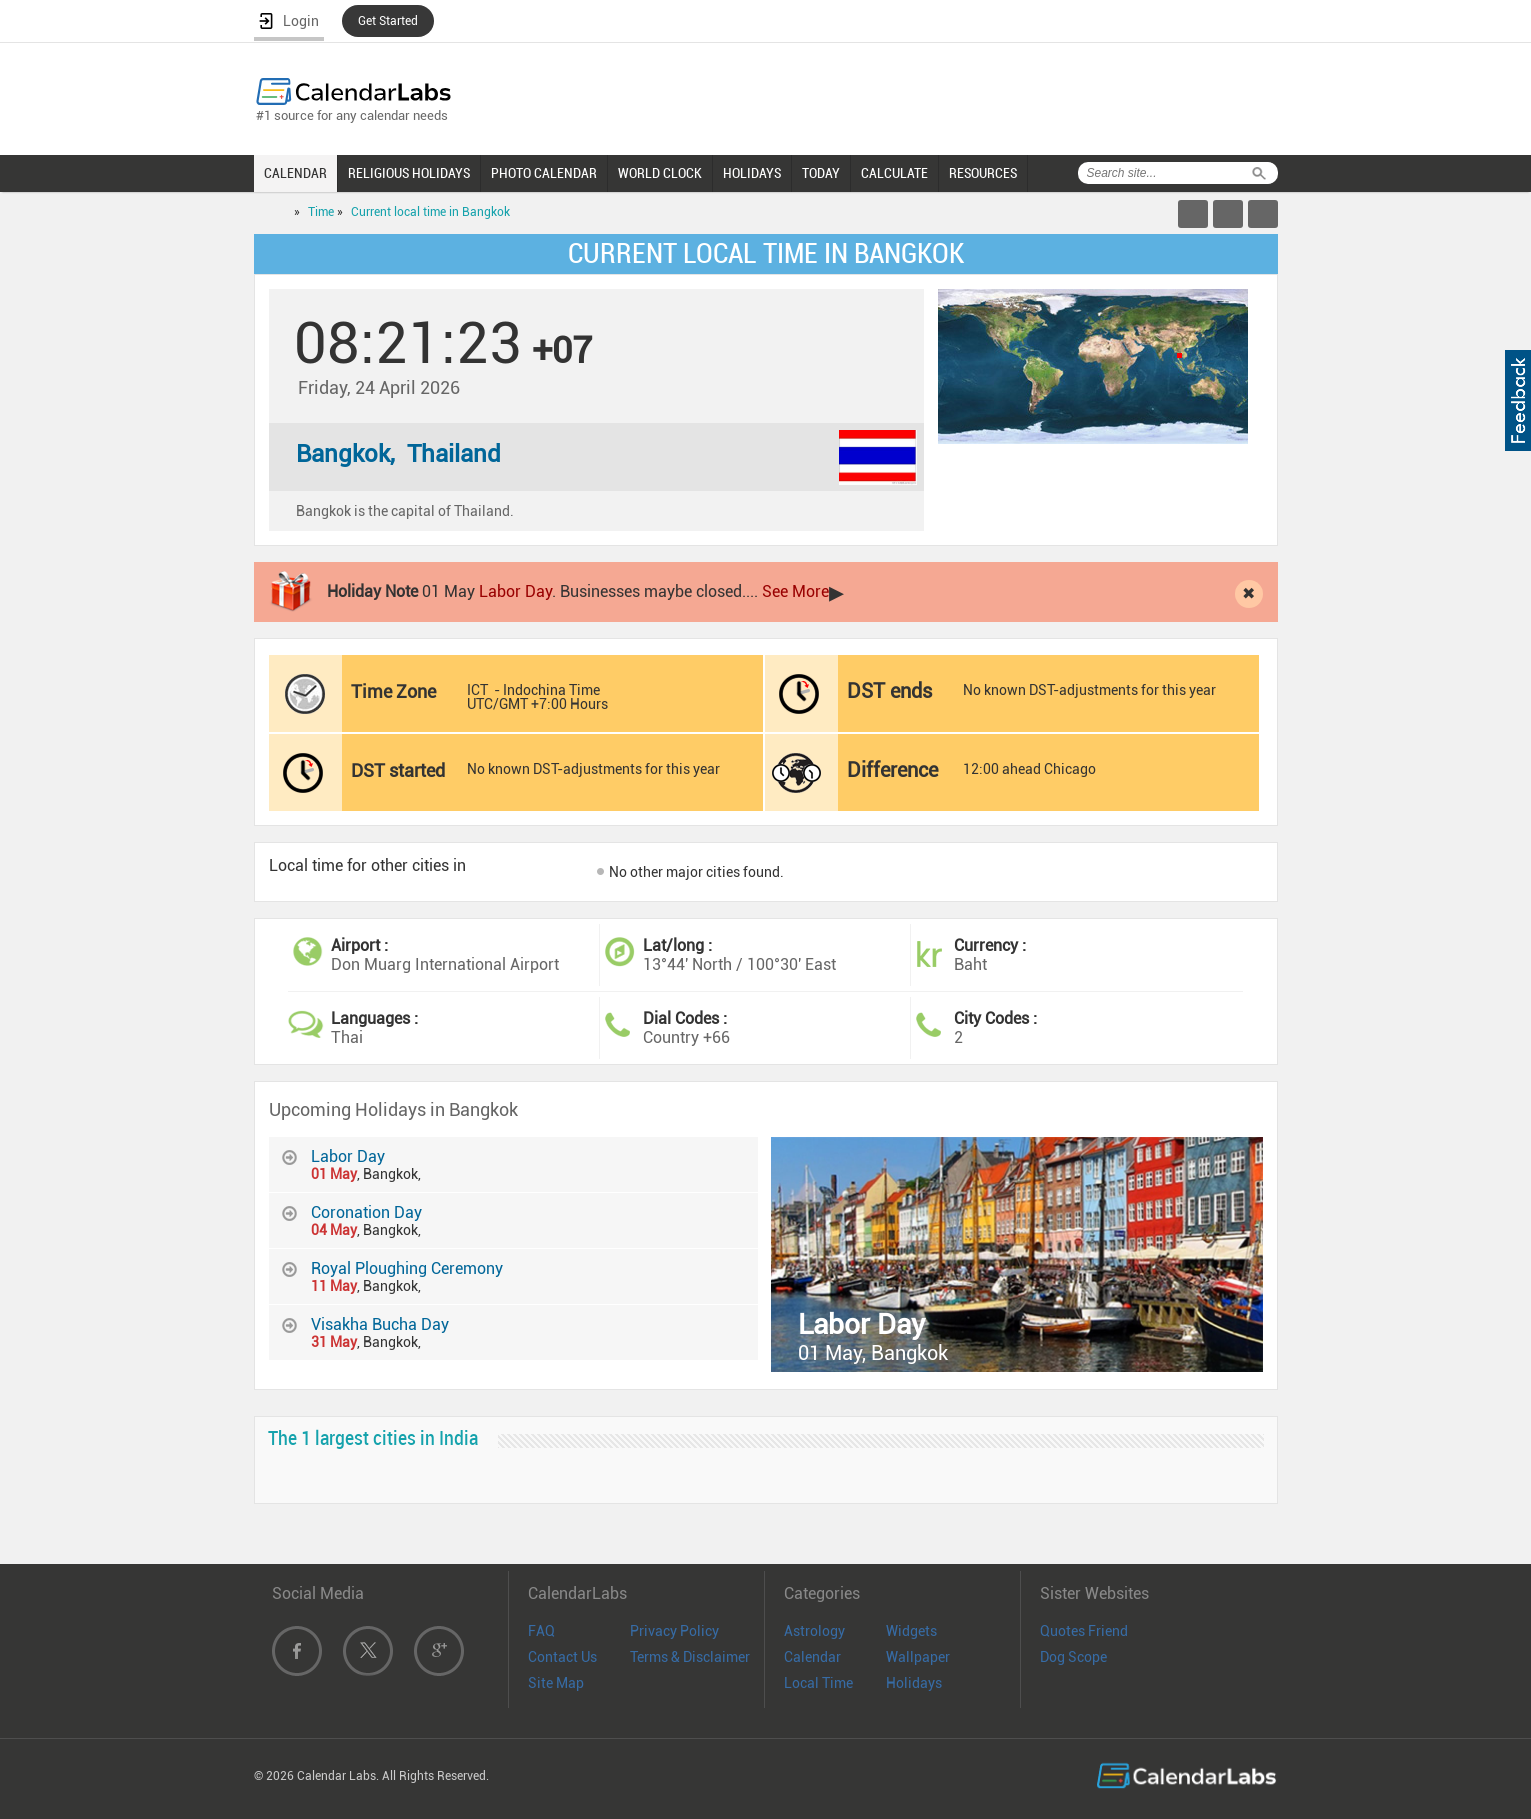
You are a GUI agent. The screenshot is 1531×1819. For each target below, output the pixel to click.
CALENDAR (295, 173)
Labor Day (515, 591)
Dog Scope (1073, 1657)
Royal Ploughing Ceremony (407, 1268)
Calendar (812, 1657)
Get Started (388, 21)
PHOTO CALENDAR (544, 173)
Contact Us (562, 1657)
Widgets (911, 1631)
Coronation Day (366, 1212)
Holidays (914, 1683)
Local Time (818, 1683)
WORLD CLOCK (660, 173)
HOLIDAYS (752, 173)
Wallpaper (918, 1657)
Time (321, 212)
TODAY (821, 173)
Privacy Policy (674, 1631)
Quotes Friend (1084, 1631)
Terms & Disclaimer (690, 1657)
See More (795, 591)
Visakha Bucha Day (380, 1324)
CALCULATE (894, 173)
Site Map (556, 1683)
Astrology (814, 1631)
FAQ (541, 1631)
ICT (477, 690)
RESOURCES (983, 173)
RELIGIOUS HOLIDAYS (409, 173)
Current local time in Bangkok (430, 212)
